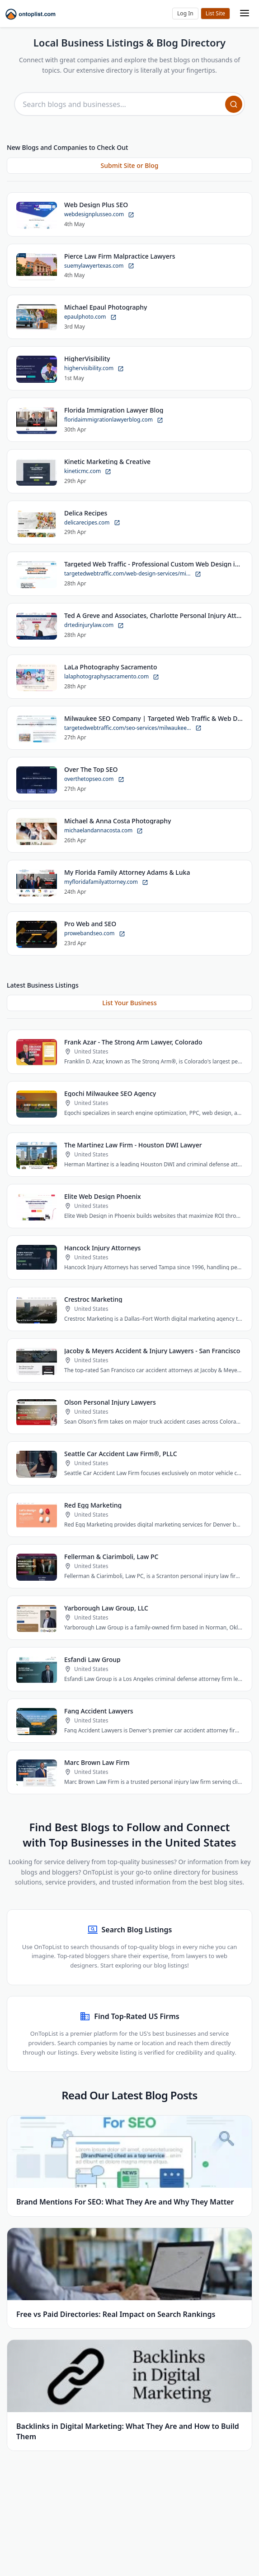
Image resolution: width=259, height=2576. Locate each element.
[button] (185, 13)
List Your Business (129, 1003)
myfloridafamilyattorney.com (106, 882)
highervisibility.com (94, 368)
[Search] (233, 104)
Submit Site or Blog (129, 166)
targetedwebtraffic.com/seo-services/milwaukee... (133, 728)
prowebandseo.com (94, 934)
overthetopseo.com (94, 779)
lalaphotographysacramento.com (111, 677)
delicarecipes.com (92, 522)
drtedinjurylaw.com (94, 625)
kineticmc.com (87, 471)
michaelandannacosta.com (103, 831)
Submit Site (215, 13)
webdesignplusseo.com (99, 214)
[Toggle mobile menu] (244, 14)
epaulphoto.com (90, 317)
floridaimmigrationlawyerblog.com (113, 420)
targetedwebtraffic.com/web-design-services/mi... (132, 574)
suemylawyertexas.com (99, 266)
